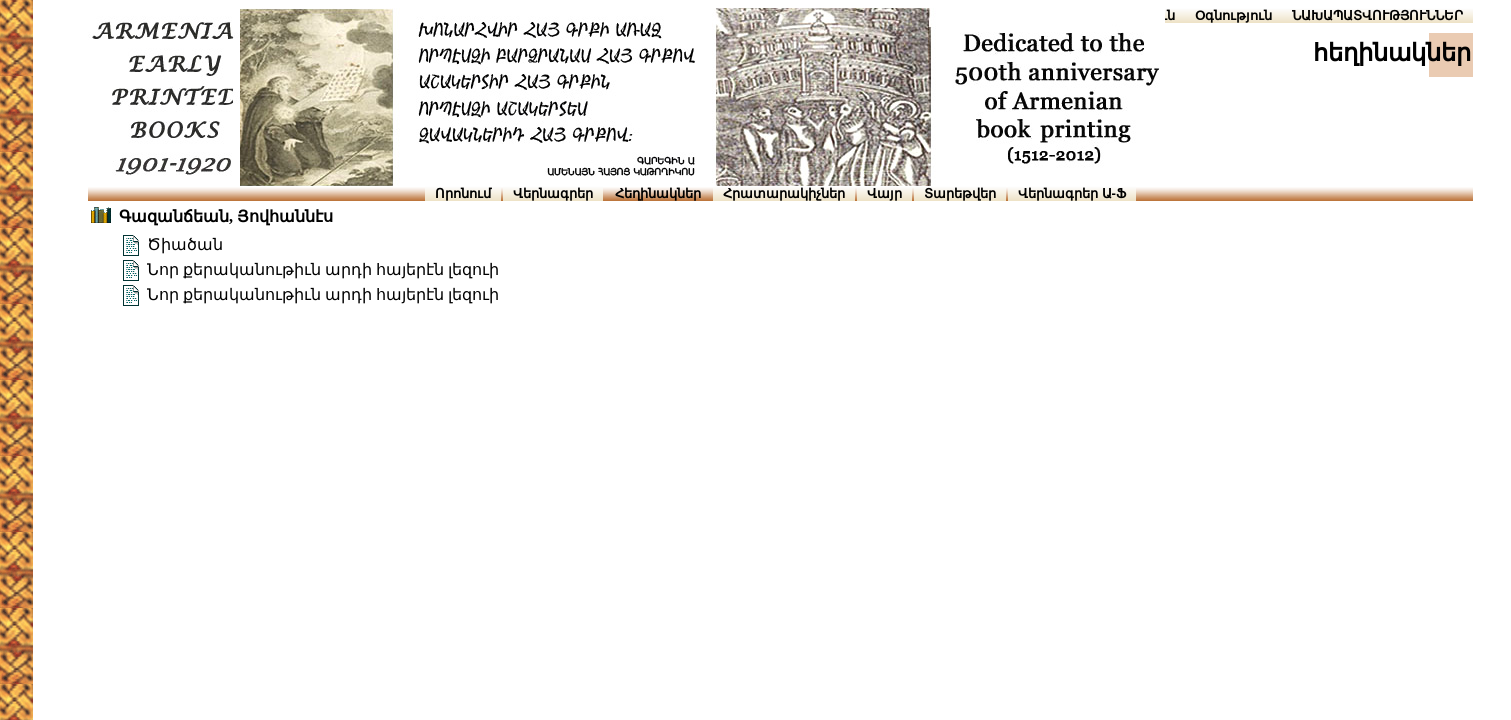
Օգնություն (1233, 15)
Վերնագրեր (553, 193)
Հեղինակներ (658, 193)
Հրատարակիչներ (784, 193)
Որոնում (463, 193)
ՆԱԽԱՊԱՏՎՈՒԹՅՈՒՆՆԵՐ (1377, 15)
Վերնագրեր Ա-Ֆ (1072, 193)
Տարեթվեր (960, 193)
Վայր (884, 193)
